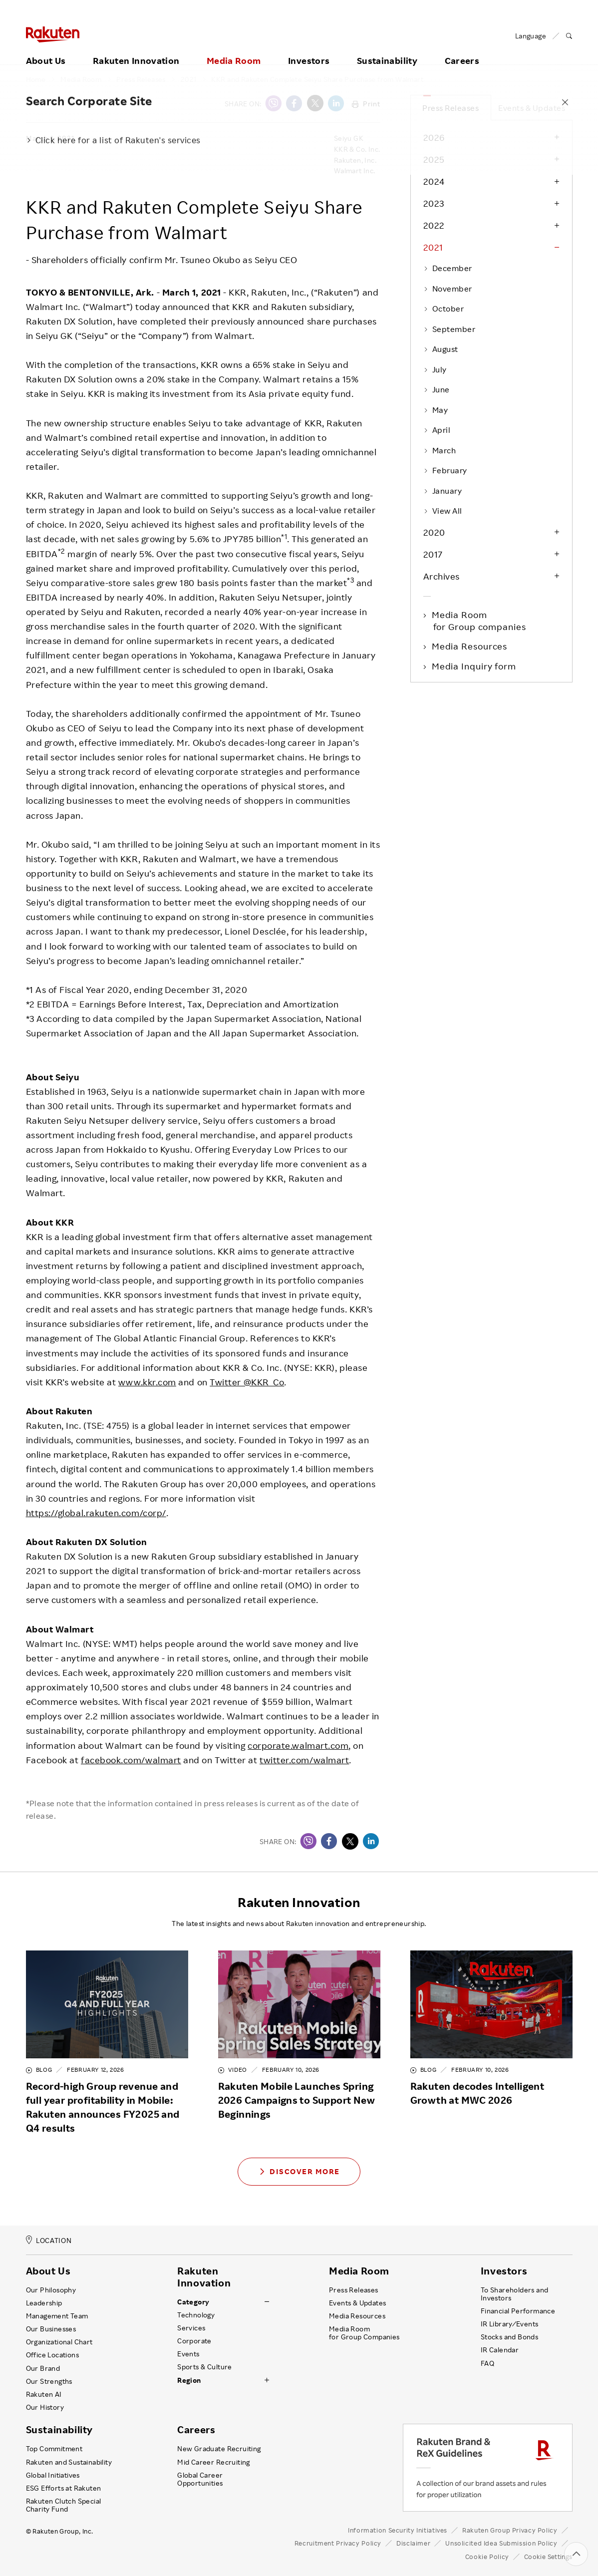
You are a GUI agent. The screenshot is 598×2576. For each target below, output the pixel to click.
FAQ (487, 2363)
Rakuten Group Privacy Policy (510, 2530)
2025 (434, 159)
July (435, 369)
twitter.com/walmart (304, 1759)
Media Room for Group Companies (364, 2333)
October (443, 309)
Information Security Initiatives (397, 2530)
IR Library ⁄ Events (510, 2324)
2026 (434, 137)
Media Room (234, 48)
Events (188, 2354)
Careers (462, 48)
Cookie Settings (548, 2557)
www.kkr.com (147, 1381)
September (449, 329)
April (437, 430)
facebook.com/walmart (131, 1759)
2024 (434, 181)
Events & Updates (531, 108)
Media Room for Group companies (479, 620)
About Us (46, 48)
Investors (308, 48)
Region (189, 2380)
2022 (434, 225)
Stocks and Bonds (509, 2337)
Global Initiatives (53, 2475)
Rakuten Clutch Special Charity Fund (63, 2505)
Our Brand (43, 2368)
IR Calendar (500, 2350)
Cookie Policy (487, 2557)
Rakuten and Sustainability (69, 2462)
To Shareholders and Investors (515, 2294)
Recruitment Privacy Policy (338, 2543)
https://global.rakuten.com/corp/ (96, 1512)
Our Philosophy (51, 2290)
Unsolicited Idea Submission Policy (501, 2543)
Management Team (57, 2316)
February (445, 470)
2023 (433, 203)
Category (193, 2302)
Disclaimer (413, 2543)
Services (191, 2328)
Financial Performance (518, 2311)
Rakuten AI (44, 2394)
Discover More (299, 2171)
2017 (433, 554)
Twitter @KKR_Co (247, 1381)
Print (366, 103)
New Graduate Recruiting (219, 2449)
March (439, 450)
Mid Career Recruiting (213, 2462)
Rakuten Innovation (136, 48)
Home (36, 79)
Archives (441, 576)
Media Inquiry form (474, 665)
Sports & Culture (204, 2367)
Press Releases (141, 79)
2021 (189, 79)
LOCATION (49, 2240)
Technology (196, 2315)
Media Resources (470, 646)
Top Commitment (54, 2449)
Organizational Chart (59, 2342)
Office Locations (52, 2355)
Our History (45, 2407)
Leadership (44, 2303)
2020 (434, 532)
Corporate (194, 2341)
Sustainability (387, 48)
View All (442, 511)
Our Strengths (49, 2381)
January (442, 491)
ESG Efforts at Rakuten (63, 2488)
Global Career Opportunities (200, 2479)
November (447, 289)
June (436, 389)
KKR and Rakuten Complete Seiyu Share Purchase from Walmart (317, 79)
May (435, 410)
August (440, 349)
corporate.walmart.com (298, 1745)
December (447, 268)
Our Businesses (51, 2329)
